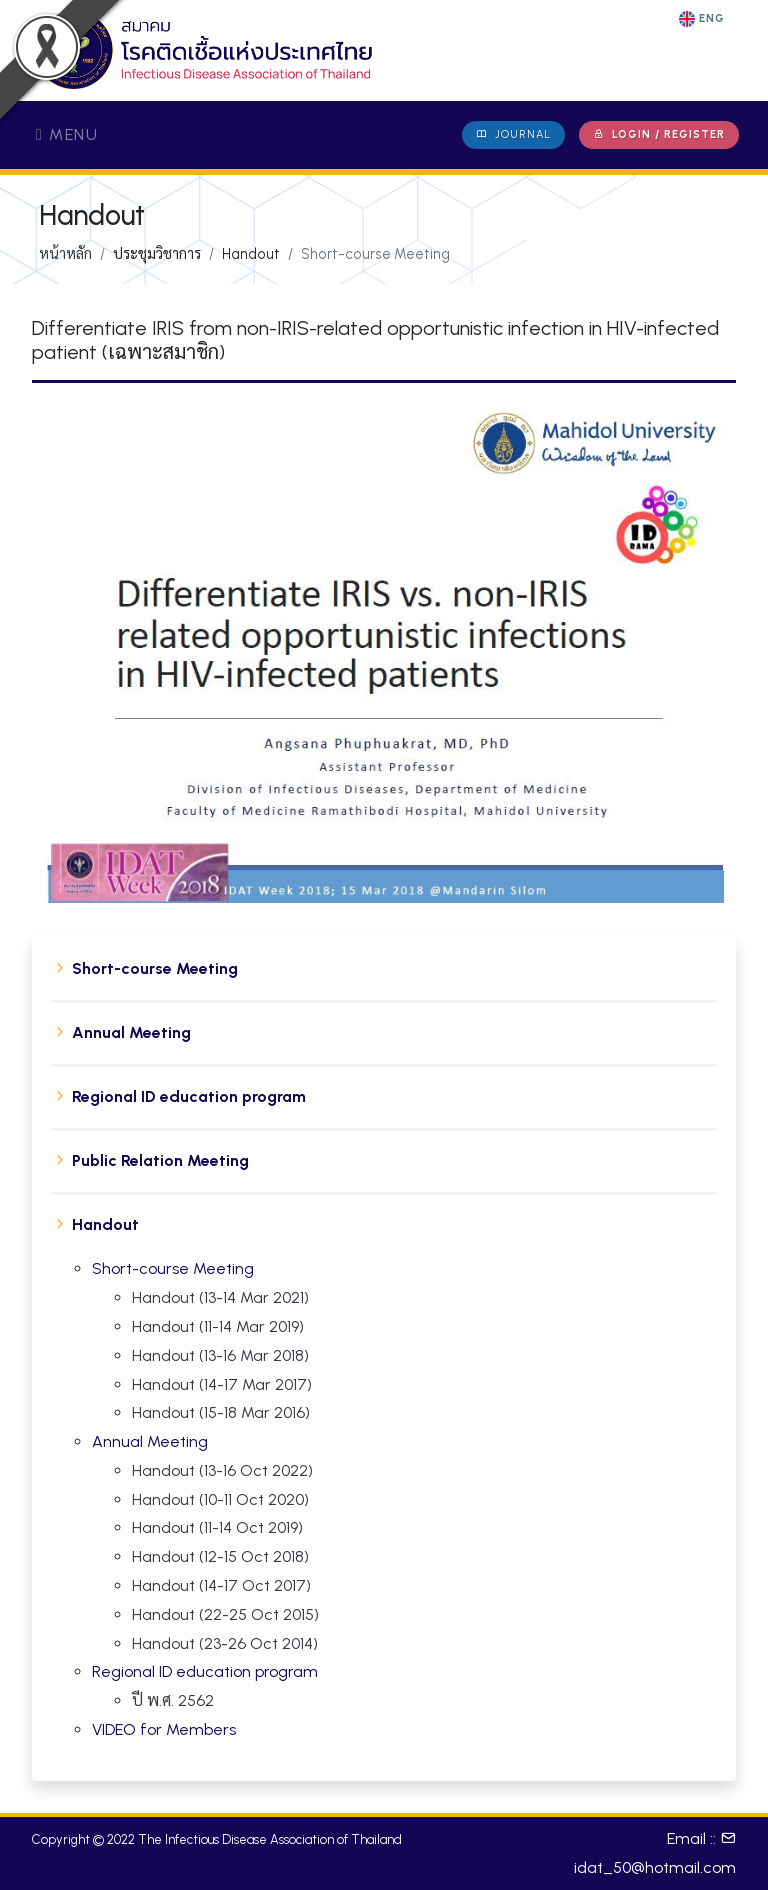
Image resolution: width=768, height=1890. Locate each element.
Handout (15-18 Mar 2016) (221, 1412)
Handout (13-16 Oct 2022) (222, 1470)
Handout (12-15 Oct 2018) (220, 1556)
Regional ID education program (189, 1096)
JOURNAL (513, 134)
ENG (702, 19)
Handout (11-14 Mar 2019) (218, 1326)
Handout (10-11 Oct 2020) (220, 1499)
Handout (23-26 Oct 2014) (225, 1643)
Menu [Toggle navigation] (67, 134)
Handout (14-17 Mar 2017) (222, 1384)
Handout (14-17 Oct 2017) (221, 1585)
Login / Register (659, 134)
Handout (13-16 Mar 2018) (220, 1355)
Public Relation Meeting (160, 1160)
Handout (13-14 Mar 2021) (220, 1297)
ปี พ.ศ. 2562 (173, 1700)
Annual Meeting (131, 1032)
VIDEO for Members (164, 1729)
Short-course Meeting (155, 968)
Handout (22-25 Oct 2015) (225, 1614)
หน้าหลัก (65, 254)
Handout (105, 1224)
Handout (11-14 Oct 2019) (217, 1527)
